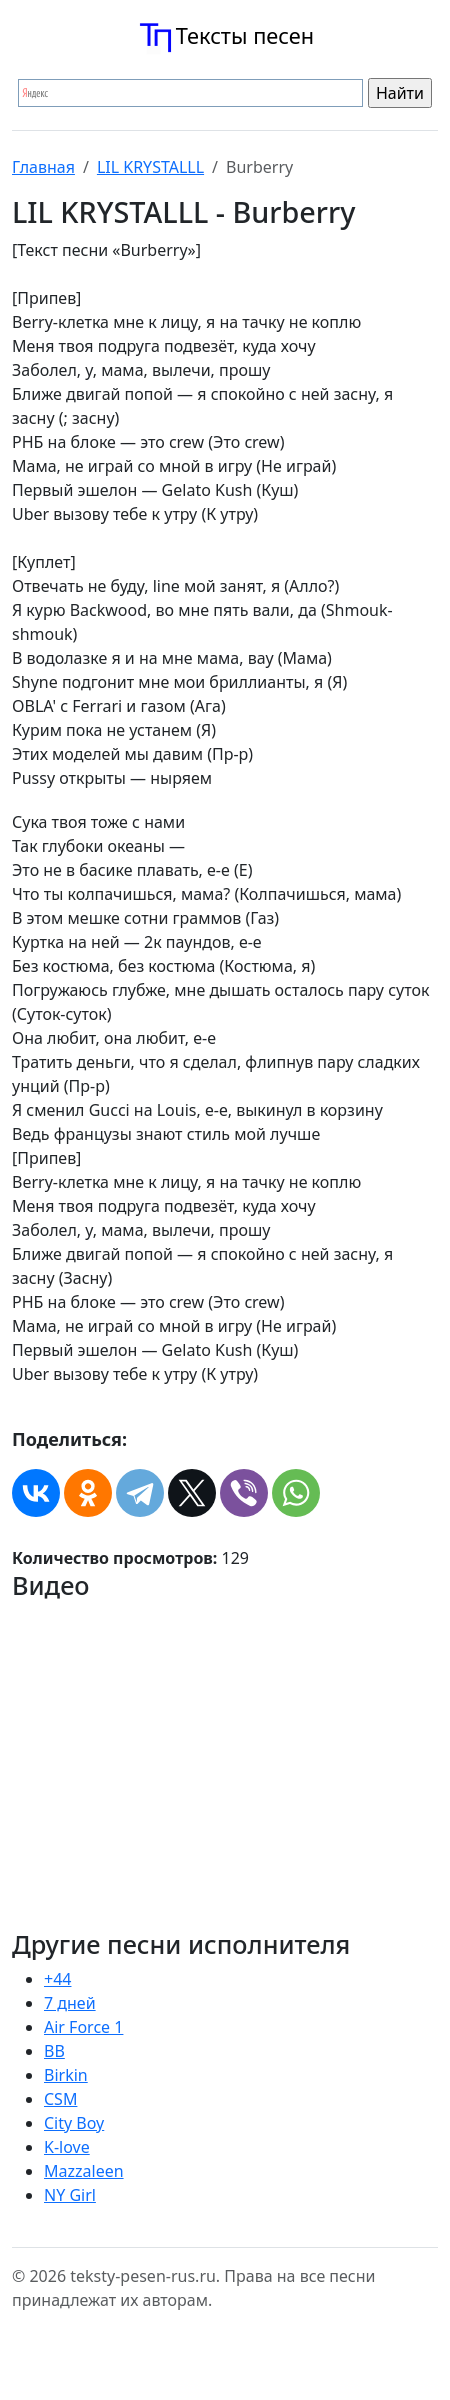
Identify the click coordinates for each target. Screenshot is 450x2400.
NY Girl (70, 2195)
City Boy (74, 2123)
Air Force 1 (83, 2027)
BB (54, 2051)
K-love (67, 2147)
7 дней (70, 2003)
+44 (57, 1979)
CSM (60, 2099)
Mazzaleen (84, 2171)
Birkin (66, 2075)
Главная (43, 167)
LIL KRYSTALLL (150, 167)
